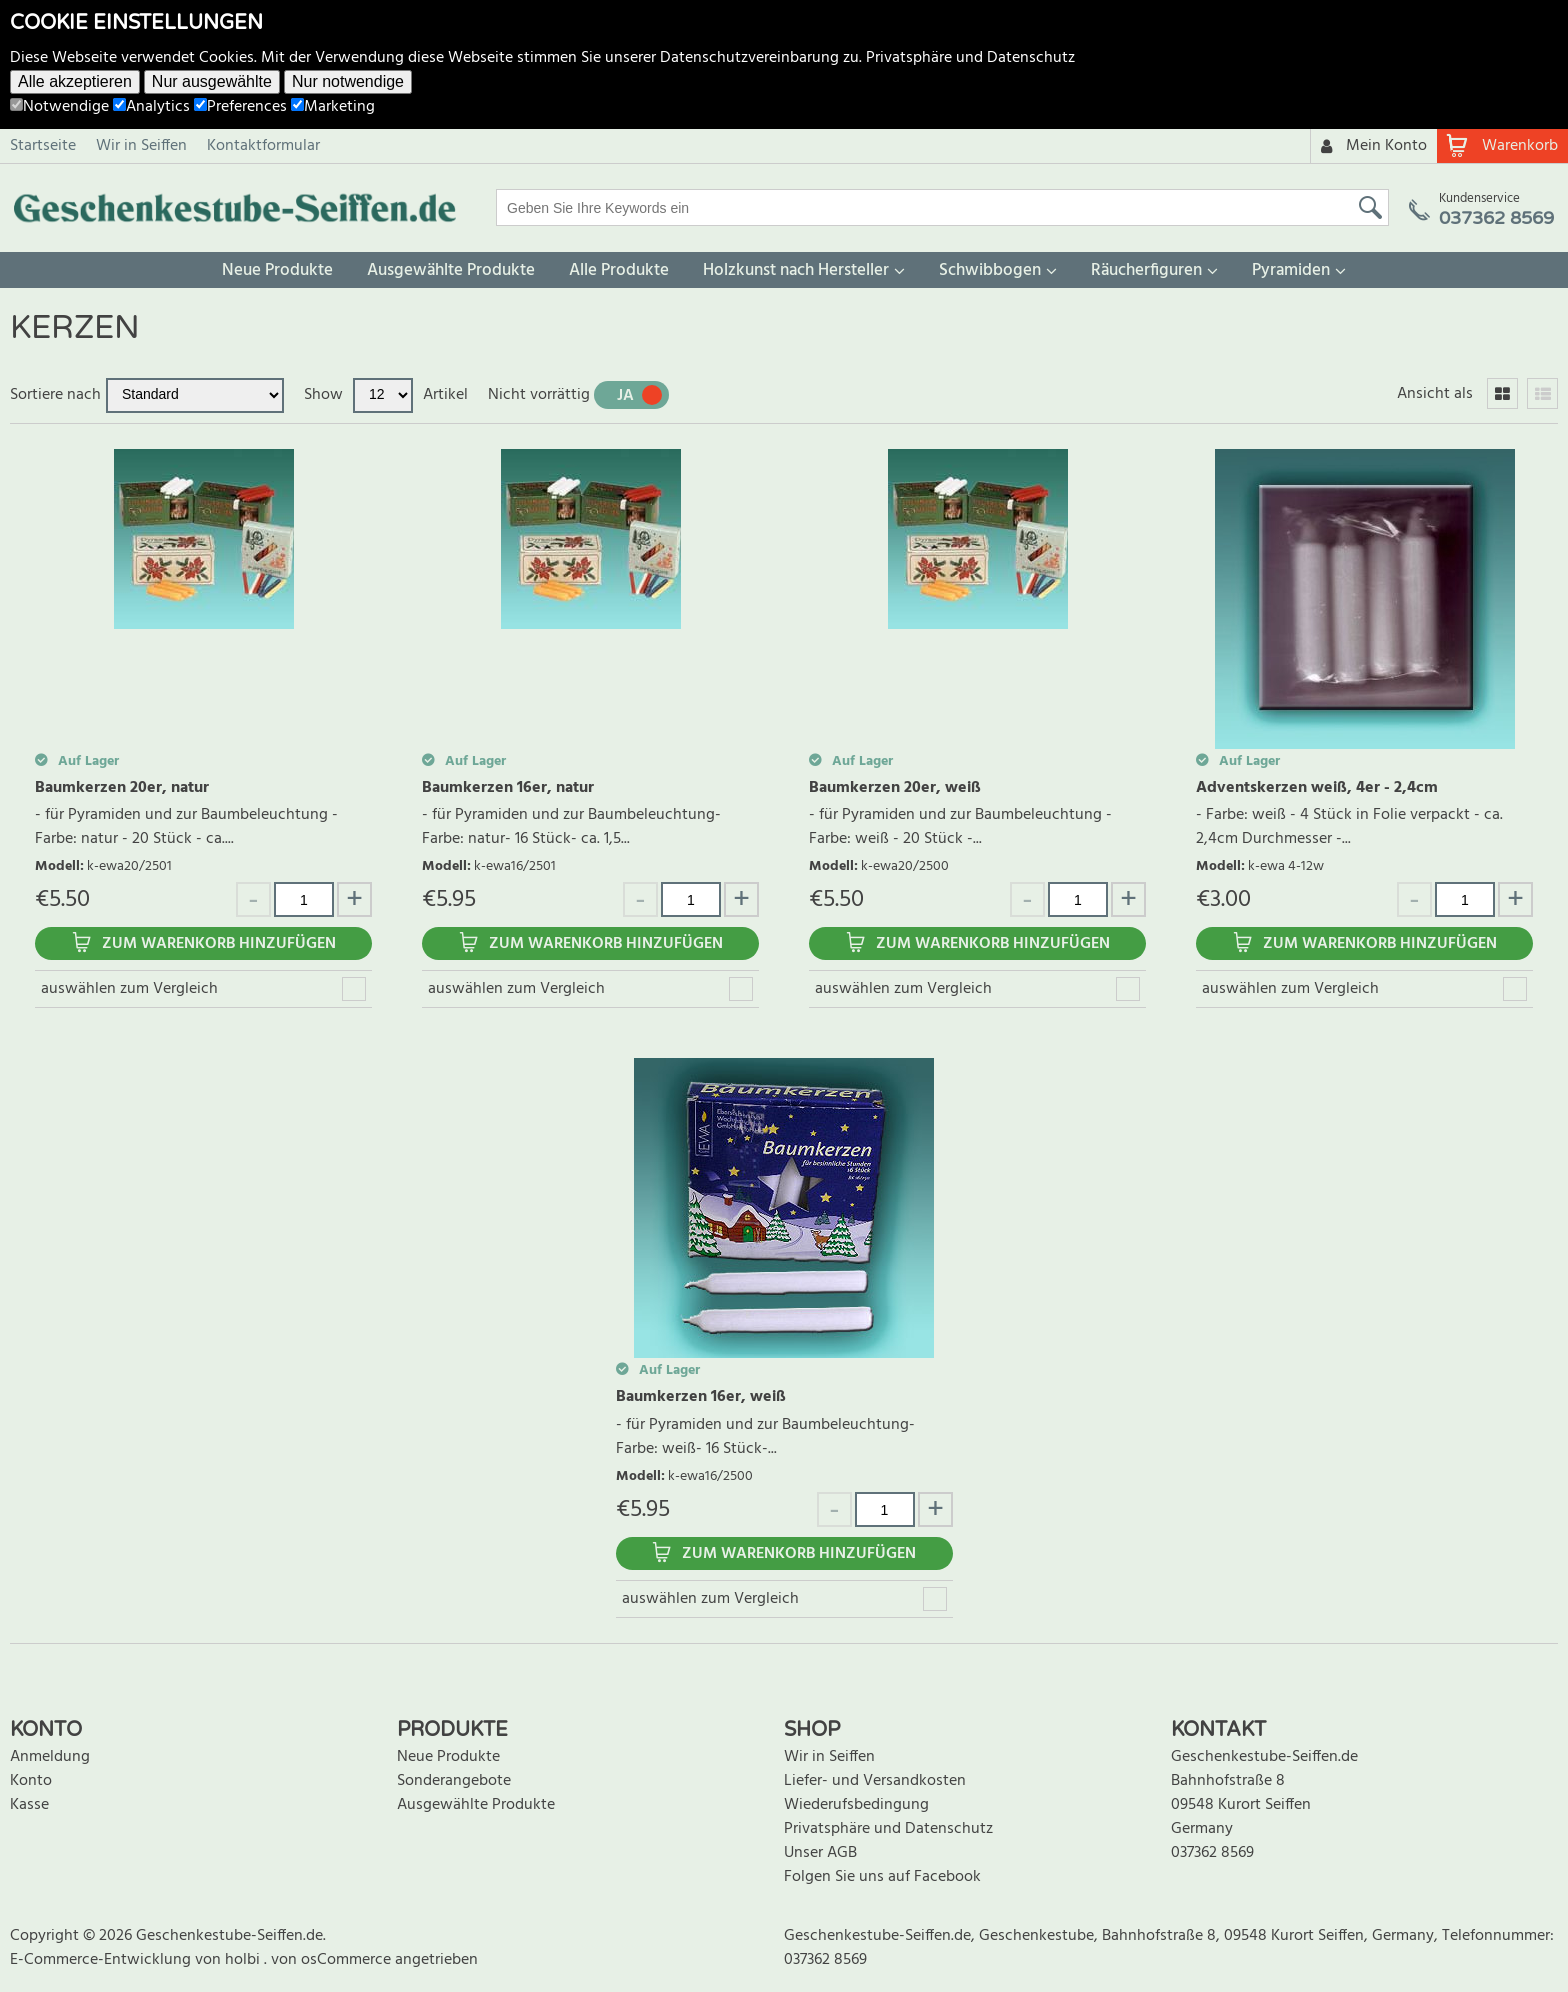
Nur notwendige (348, 81)
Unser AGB (820, 1853)
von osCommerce (333, 1960)
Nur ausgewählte (212, 81)
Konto (31, 1781)
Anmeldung (50, 1757)
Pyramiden (1291, 270)
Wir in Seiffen (141, 146)
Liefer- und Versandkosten (875, 1781)
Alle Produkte (619, 270)
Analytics (151, 107)
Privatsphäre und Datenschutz (970, 58)
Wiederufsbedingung (856, 1805)
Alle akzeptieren (75, 81)
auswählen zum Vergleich (129, 989)
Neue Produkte (277, 270)
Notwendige (59, 107)
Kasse (29, 1805)
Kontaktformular (263, 146)
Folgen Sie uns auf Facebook (882, 1877)
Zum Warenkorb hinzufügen (219, 944)
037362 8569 (1212, 1853)
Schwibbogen (990, 270)
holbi (244, 1960)
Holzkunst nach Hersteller (796, 270)
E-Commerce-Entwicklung (102, 1960)
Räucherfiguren (1146, 270)
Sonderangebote (454, 1781)
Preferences (240, 107)
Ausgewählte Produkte (451, 270)
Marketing (333, 107)
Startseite (43, 146)
